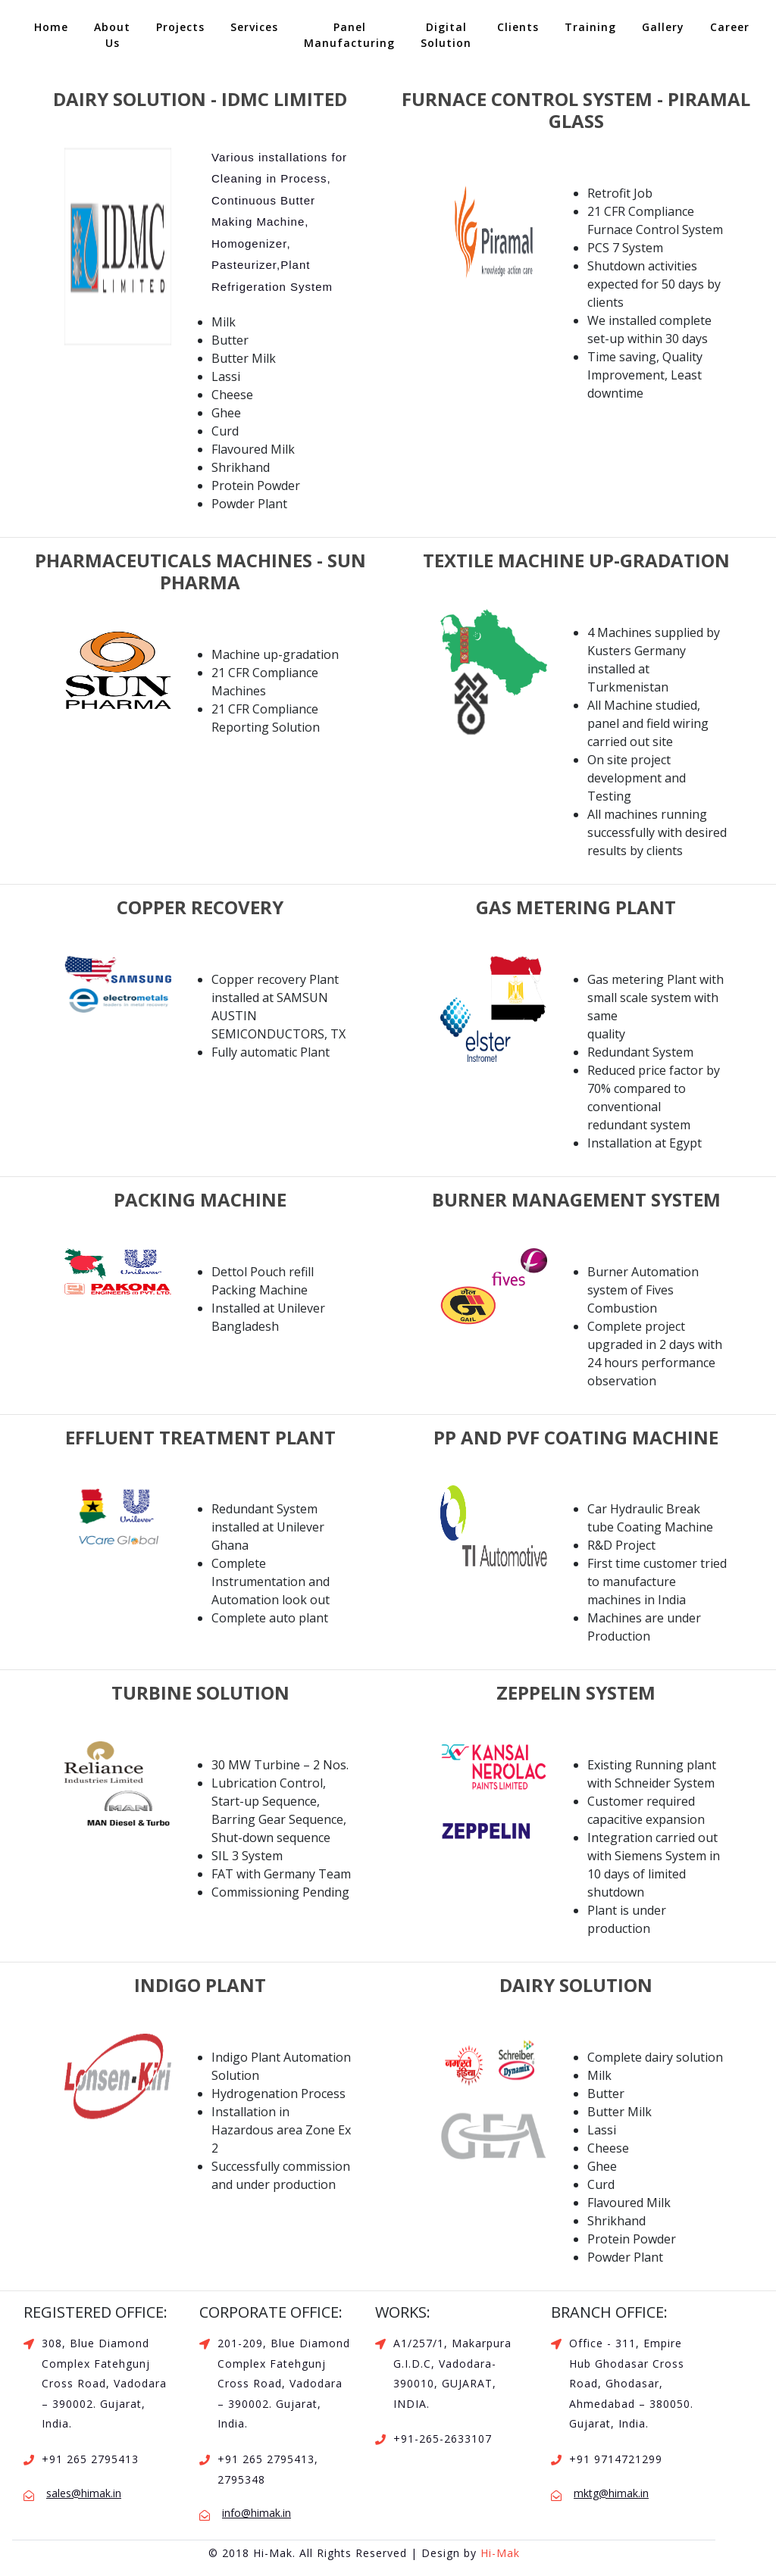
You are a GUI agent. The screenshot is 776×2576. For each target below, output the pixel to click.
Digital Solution (446, 35)
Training (590, 27)
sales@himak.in (83, 2493)
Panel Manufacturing (349, 35)
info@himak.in (256, 2513)
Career (729, 27)
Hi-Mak (500, 2553)
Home (56, 26)
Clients (518, 27)
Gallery (663, 27)
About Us (112, 35)
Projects (180, 27)
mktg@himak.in (611, 2493)
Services (254, 27)
